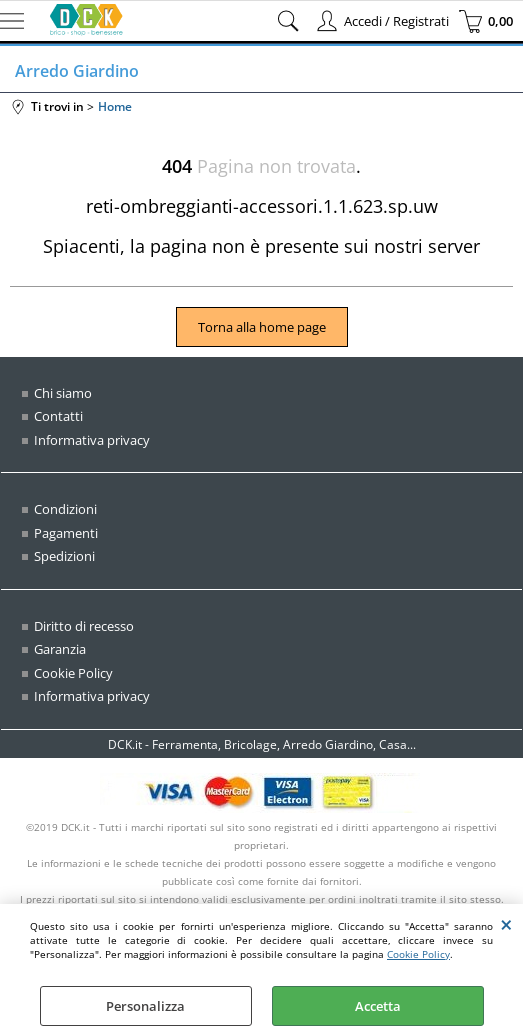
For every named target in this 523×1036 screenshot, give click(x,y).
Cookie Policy (418, 954)
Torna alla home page (262, 327)
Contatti (58, 416)
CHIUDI (506, 924)
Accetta (378, 1006)
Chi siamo (63, 393)
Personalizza (145, 1006)
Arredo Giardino (77, 71)
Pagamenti (66, 533)
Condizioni (65, 509)
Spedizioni (64, 556)
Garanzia (60, 649)
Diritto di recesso (84, 626)
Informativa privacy (92, 440)
